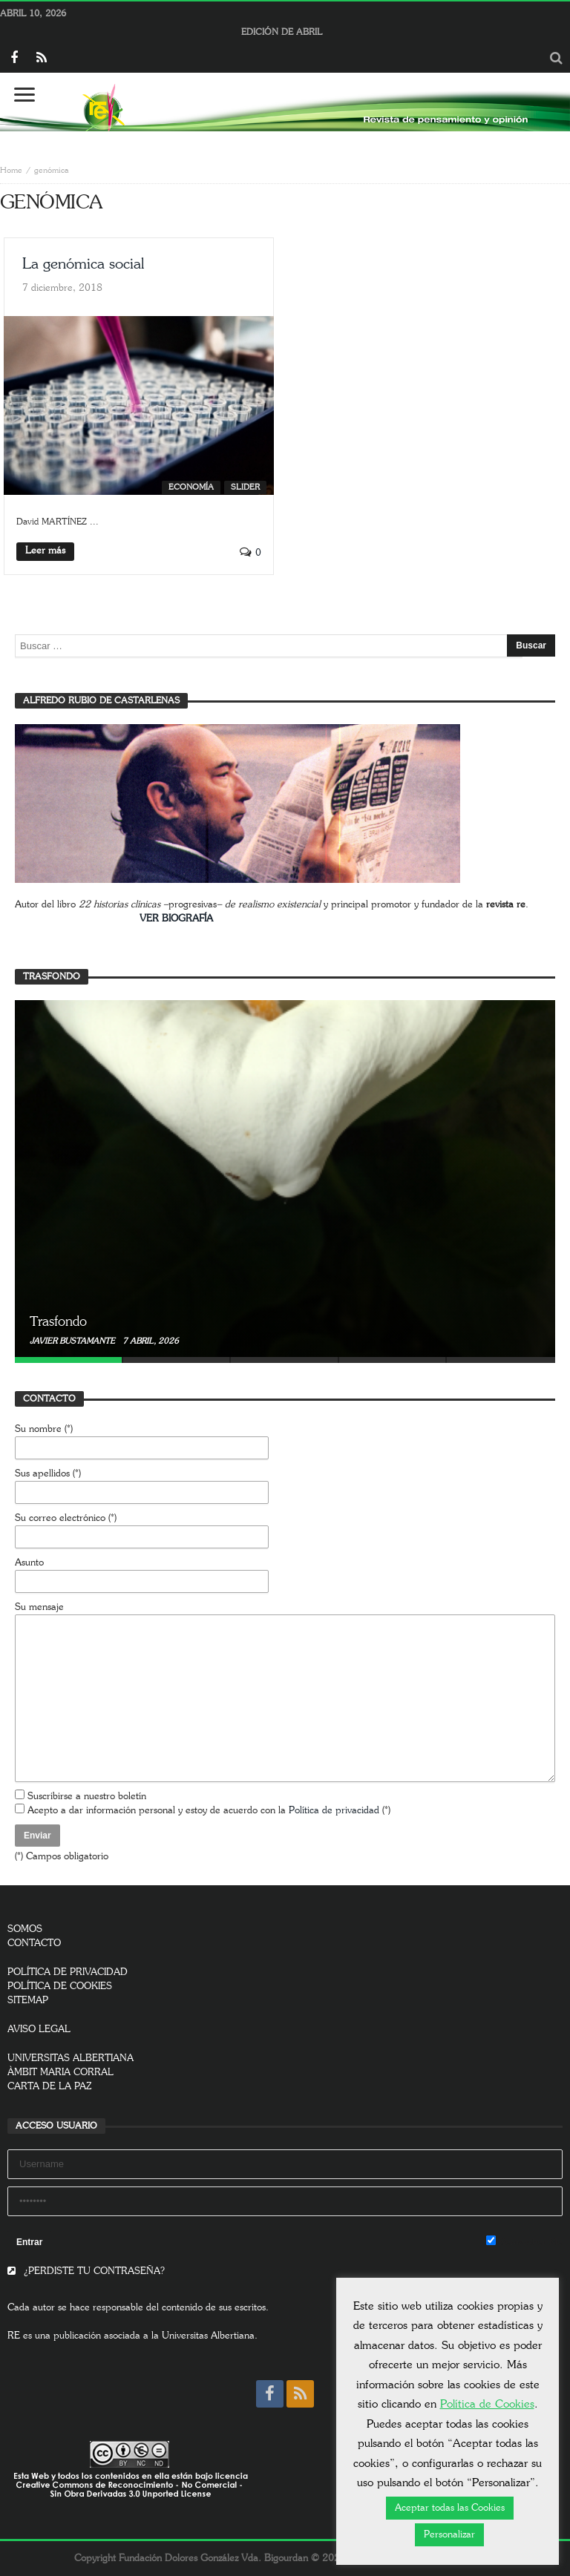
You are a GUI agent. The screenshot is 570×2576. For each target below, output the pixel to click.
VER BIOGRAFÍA (176, 919)
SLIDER (245, 487)
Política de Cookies (487, 2404)
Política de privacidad (334, 1811)
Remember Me (524, 2241)
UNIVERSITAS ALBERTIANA (70, 2058)
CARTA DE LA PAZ (49, 2087)
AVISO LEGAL (39, 2029)
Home (11, 170)
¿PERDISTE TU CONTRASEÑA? (86, 2271)
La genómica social (83, 264)
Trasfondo (58, 1322)
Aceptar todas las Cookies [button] (450, 2508)
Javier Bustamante (73, 1341)
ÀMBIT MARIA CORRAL (60, 2072)
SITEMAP (27, 2000)
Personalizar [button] (449, 2535)
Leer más (45, 551)
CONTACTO (34, 1943)
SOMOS (24, 1929)
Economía (191, 487)
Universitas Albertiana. (210, 2336)
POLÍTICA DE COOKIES (59, 1986)
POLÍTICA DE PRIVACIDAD (67, 1972)
